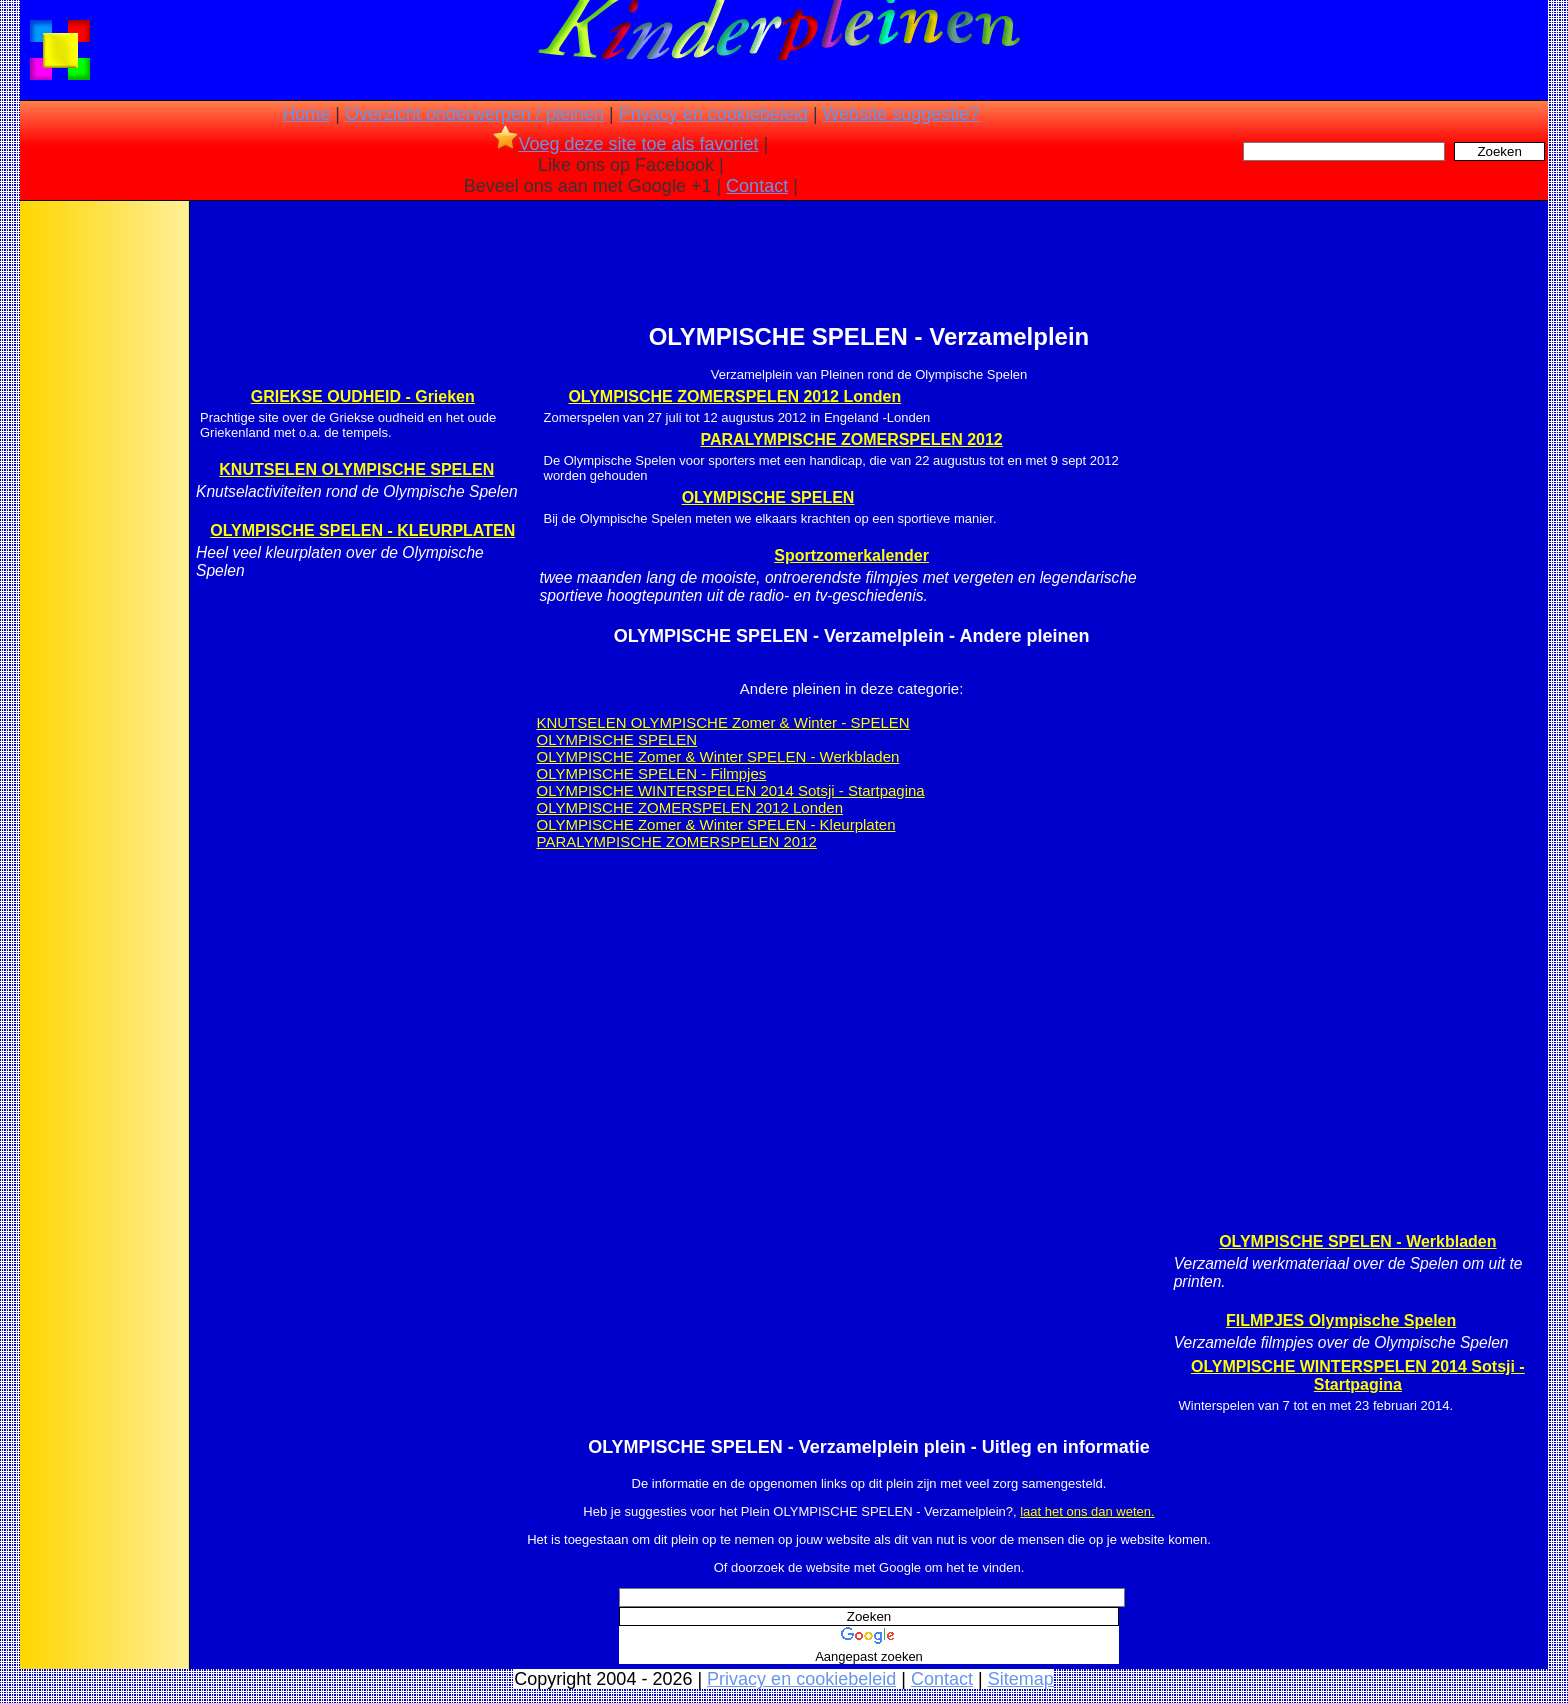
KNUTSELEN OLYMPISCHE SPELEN (356, 469)
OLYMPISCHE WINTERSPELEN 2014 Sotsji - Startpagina (731, 790)
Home (306, 114)
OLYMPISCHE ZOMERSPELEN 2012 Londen (734, 396)
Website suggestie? (901, 114)
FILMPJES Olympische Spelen (1341, 1320)
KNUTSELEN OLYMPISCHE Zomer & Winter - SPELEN (723, 722)
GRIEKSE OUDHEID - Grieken (363, 396)
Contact (757, 186)
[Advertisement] (103, 520)
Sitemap (1021, 1679)
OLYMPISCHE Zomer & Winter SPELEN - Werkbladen (718, 756)
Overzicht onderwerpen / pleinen (474, 114)
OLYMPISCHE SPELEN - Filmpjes (652, 773)
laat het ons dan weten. (1087, 1511)
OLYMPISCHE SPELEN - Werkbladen (1357, 1241)
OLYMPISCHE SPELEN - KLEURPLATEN (362, 530)
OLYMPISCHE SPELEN (768, 497)
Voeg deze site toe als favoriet (625, 144)
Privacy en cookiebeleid (713, 114)
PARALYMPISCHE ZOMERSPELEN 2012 (851, 439)
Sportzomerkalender (851, 555)
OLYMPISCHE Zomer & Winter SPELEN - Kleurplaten (716, 824)
